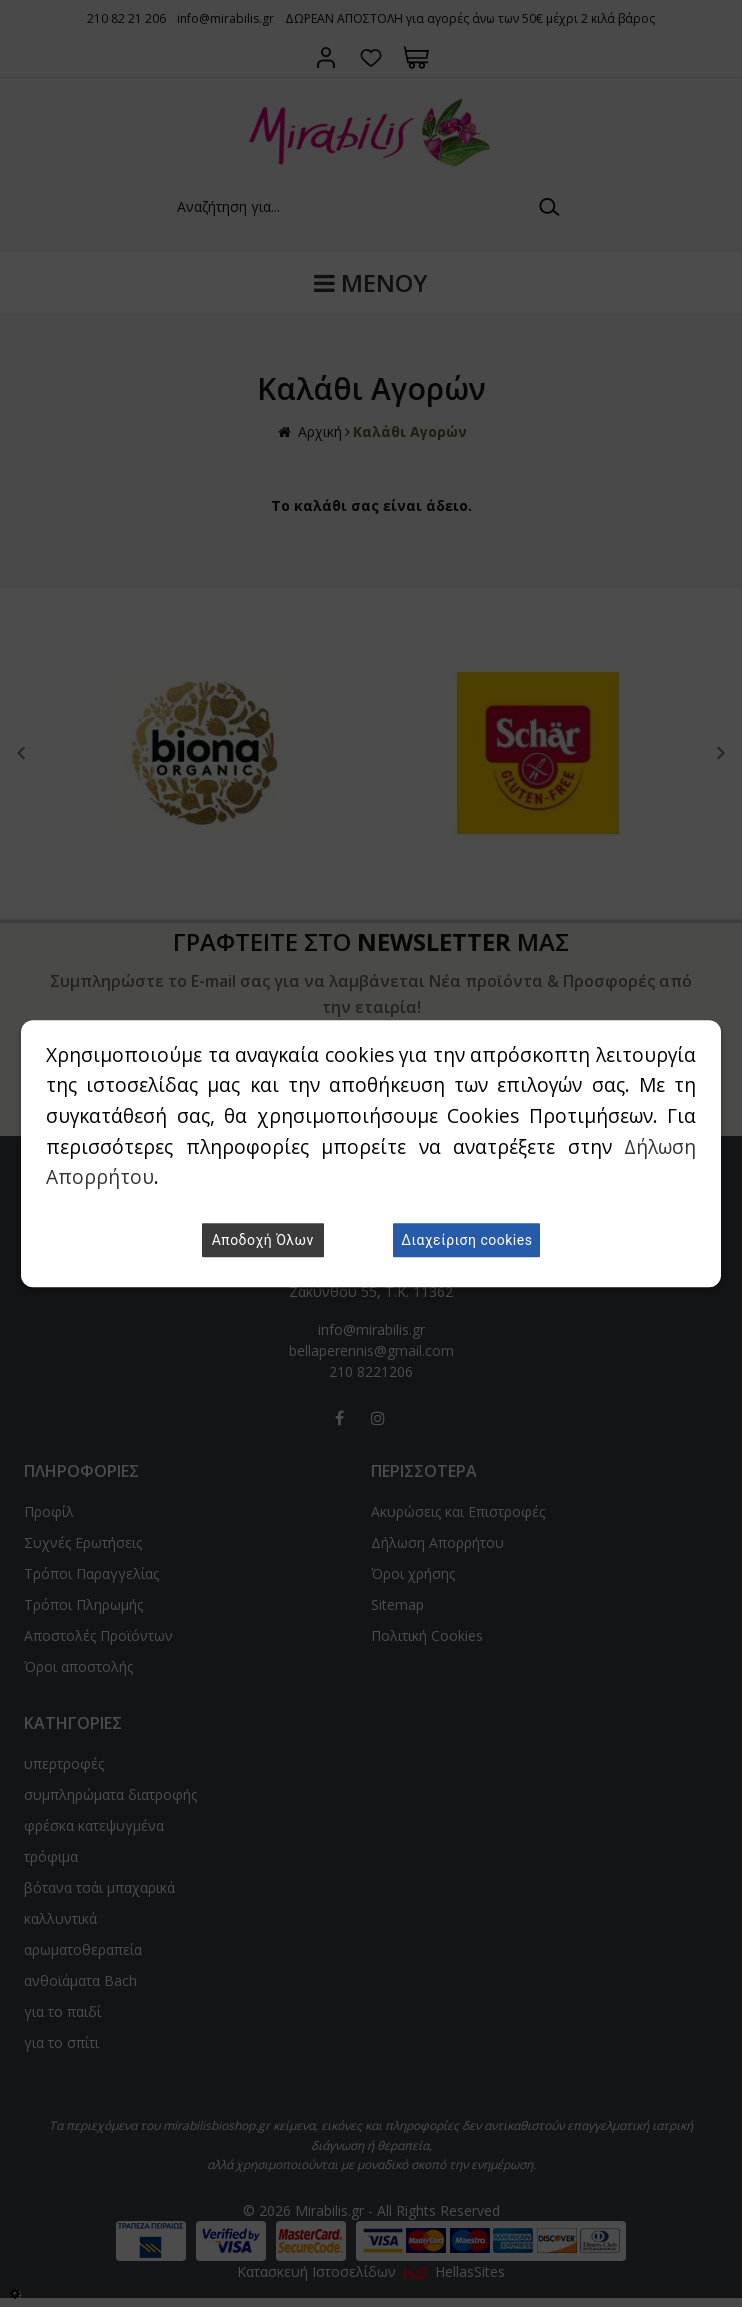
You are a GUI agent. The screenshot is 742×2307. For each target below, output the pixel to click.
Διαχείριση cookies (466, 1240)
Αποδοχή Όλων (263, 1240)
